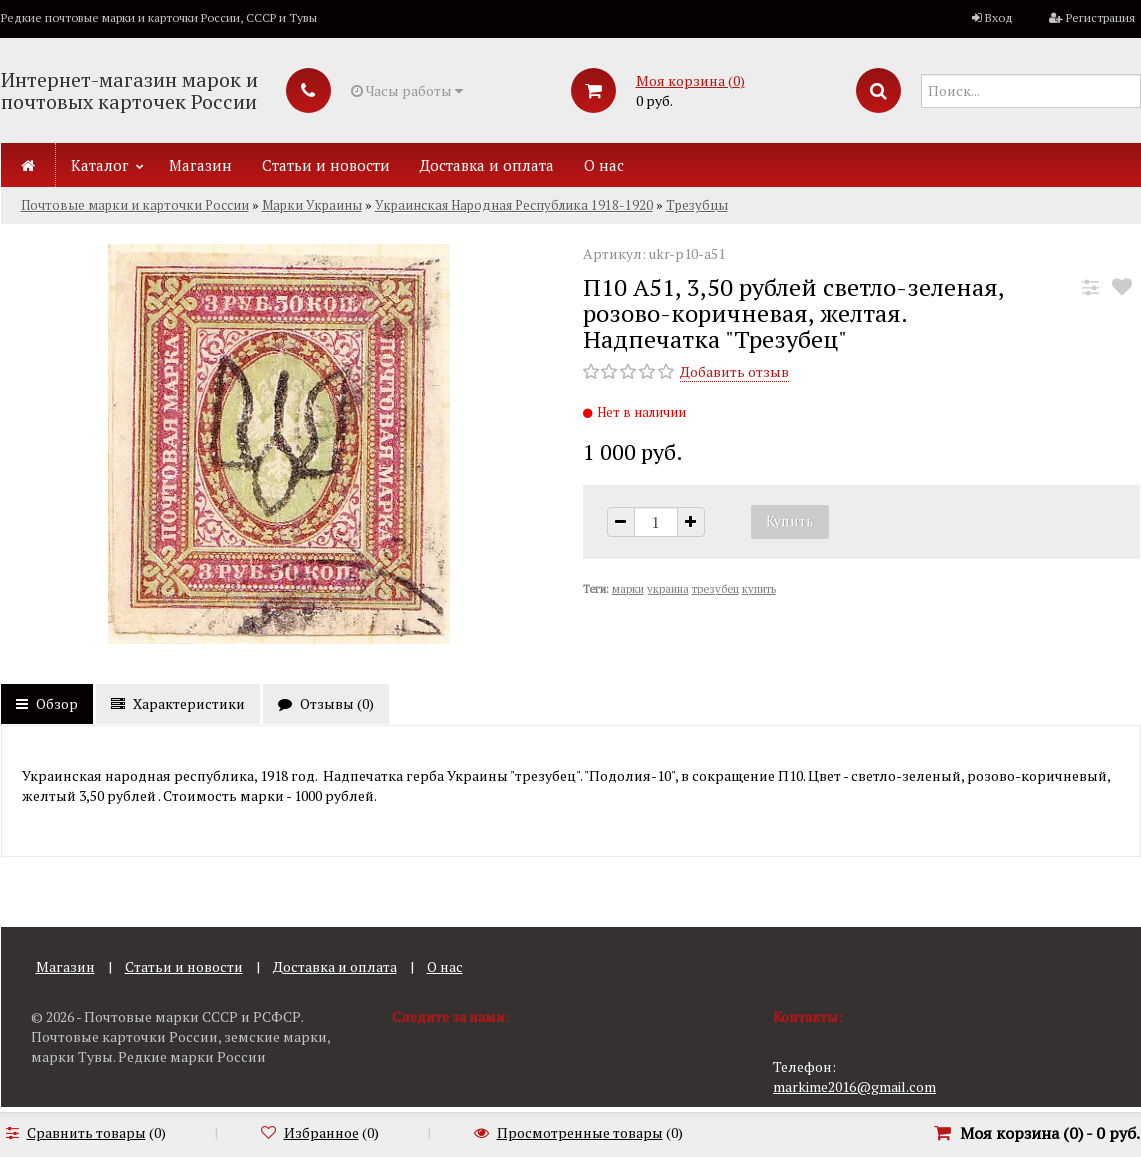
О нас (604, 165)
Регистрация (1100, 17)
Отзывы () (326, 703)
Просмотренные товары (580, 1132)
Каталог (100, 165)
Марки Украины (312, 205)
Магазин (200, 165)
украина (668, 589)
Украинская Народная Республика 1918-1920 (514, 205)
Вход (999, 17)
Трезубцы (697, 205)
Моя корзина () (690, 80)
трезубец (715, 589)
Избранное (321, 1132)
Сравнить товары (86, 1132)
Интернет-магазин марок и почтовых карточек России (129, 90)
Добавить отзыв (734, 371)
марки (628, 589)
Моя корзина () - (1050, 1133)
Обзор (47, 703)
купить (759, 589)
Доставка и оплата (487, 165)
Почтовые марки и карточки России (135, 205)
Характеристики (178, 703)
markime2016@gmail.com (854, 1086)
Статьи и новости (326, 165)
